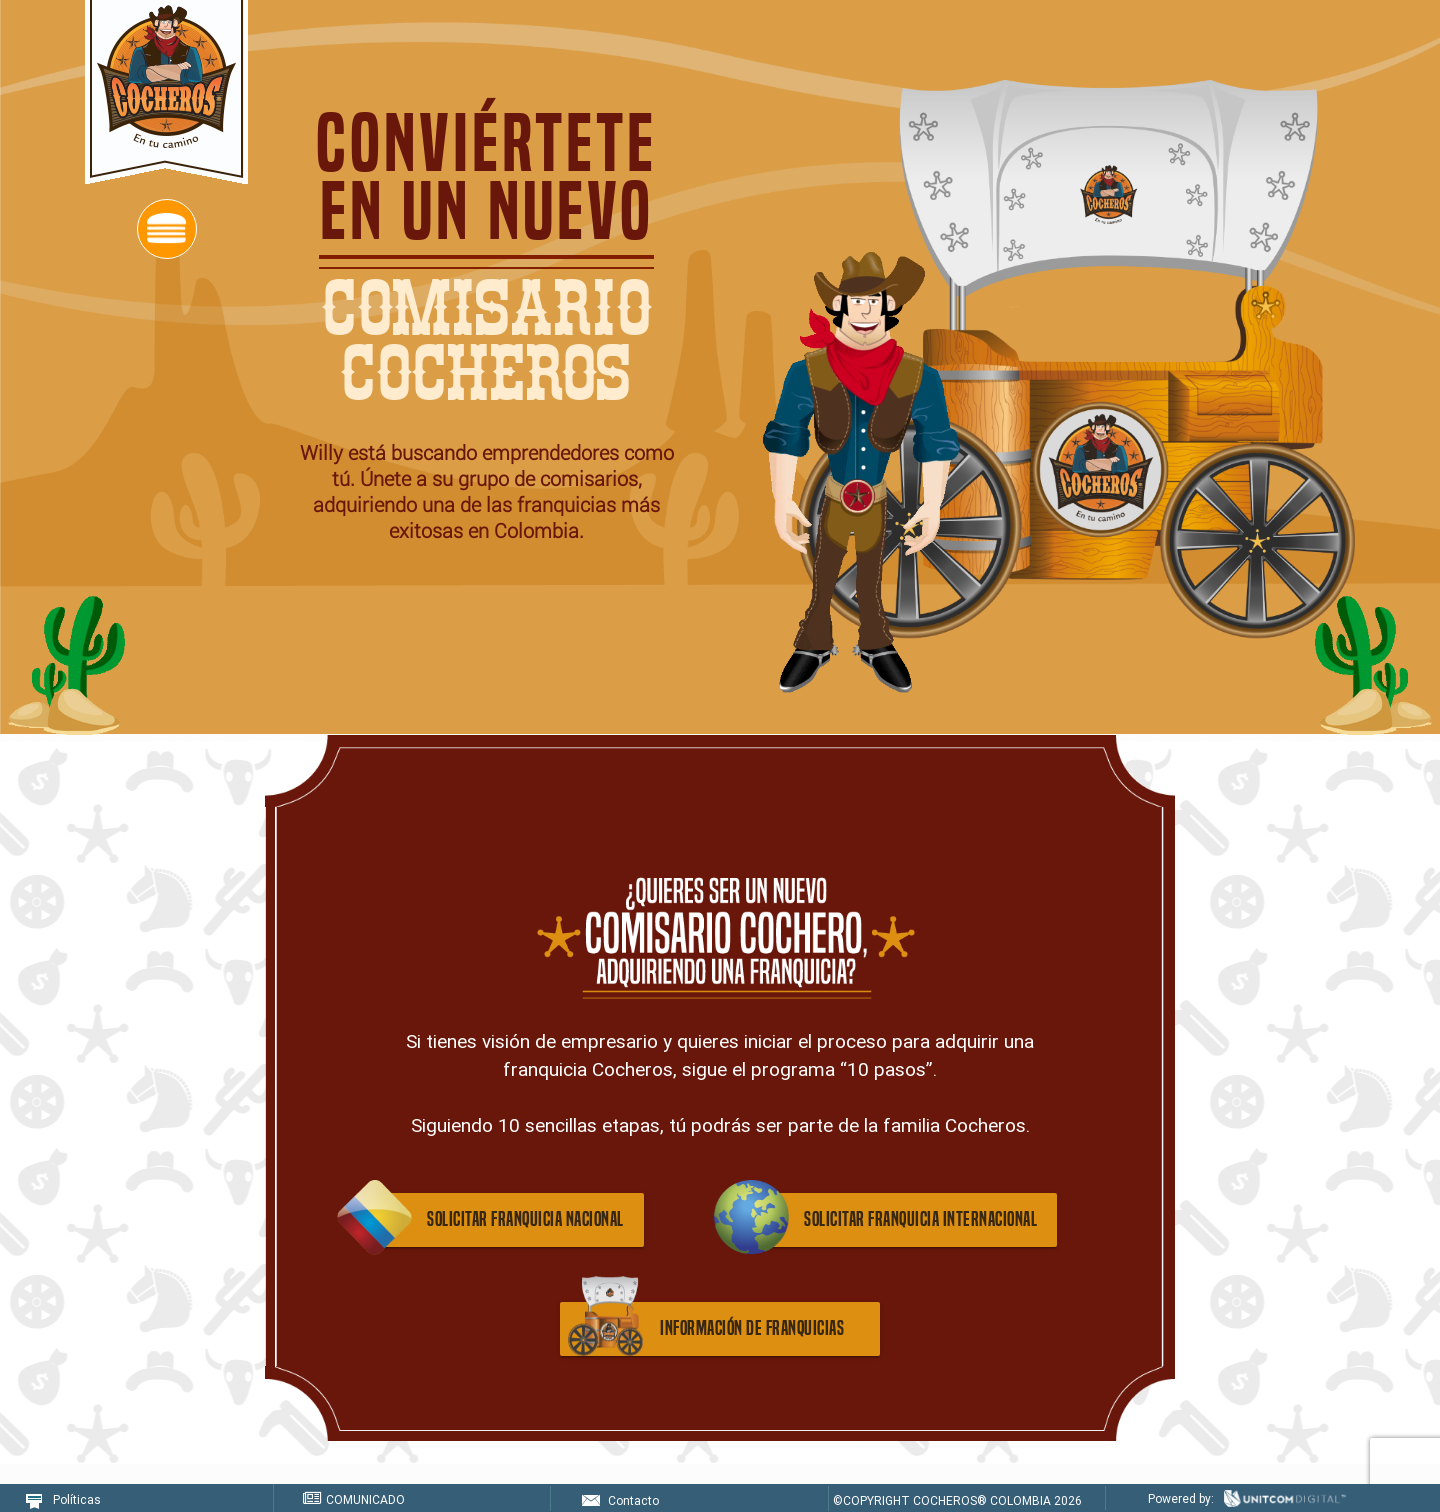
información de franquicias (752, 1328)
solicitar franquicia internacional (920, 1219)
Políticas (63, 1499)
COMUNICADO (354, 1499)
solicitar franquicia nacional (525, 1219)
